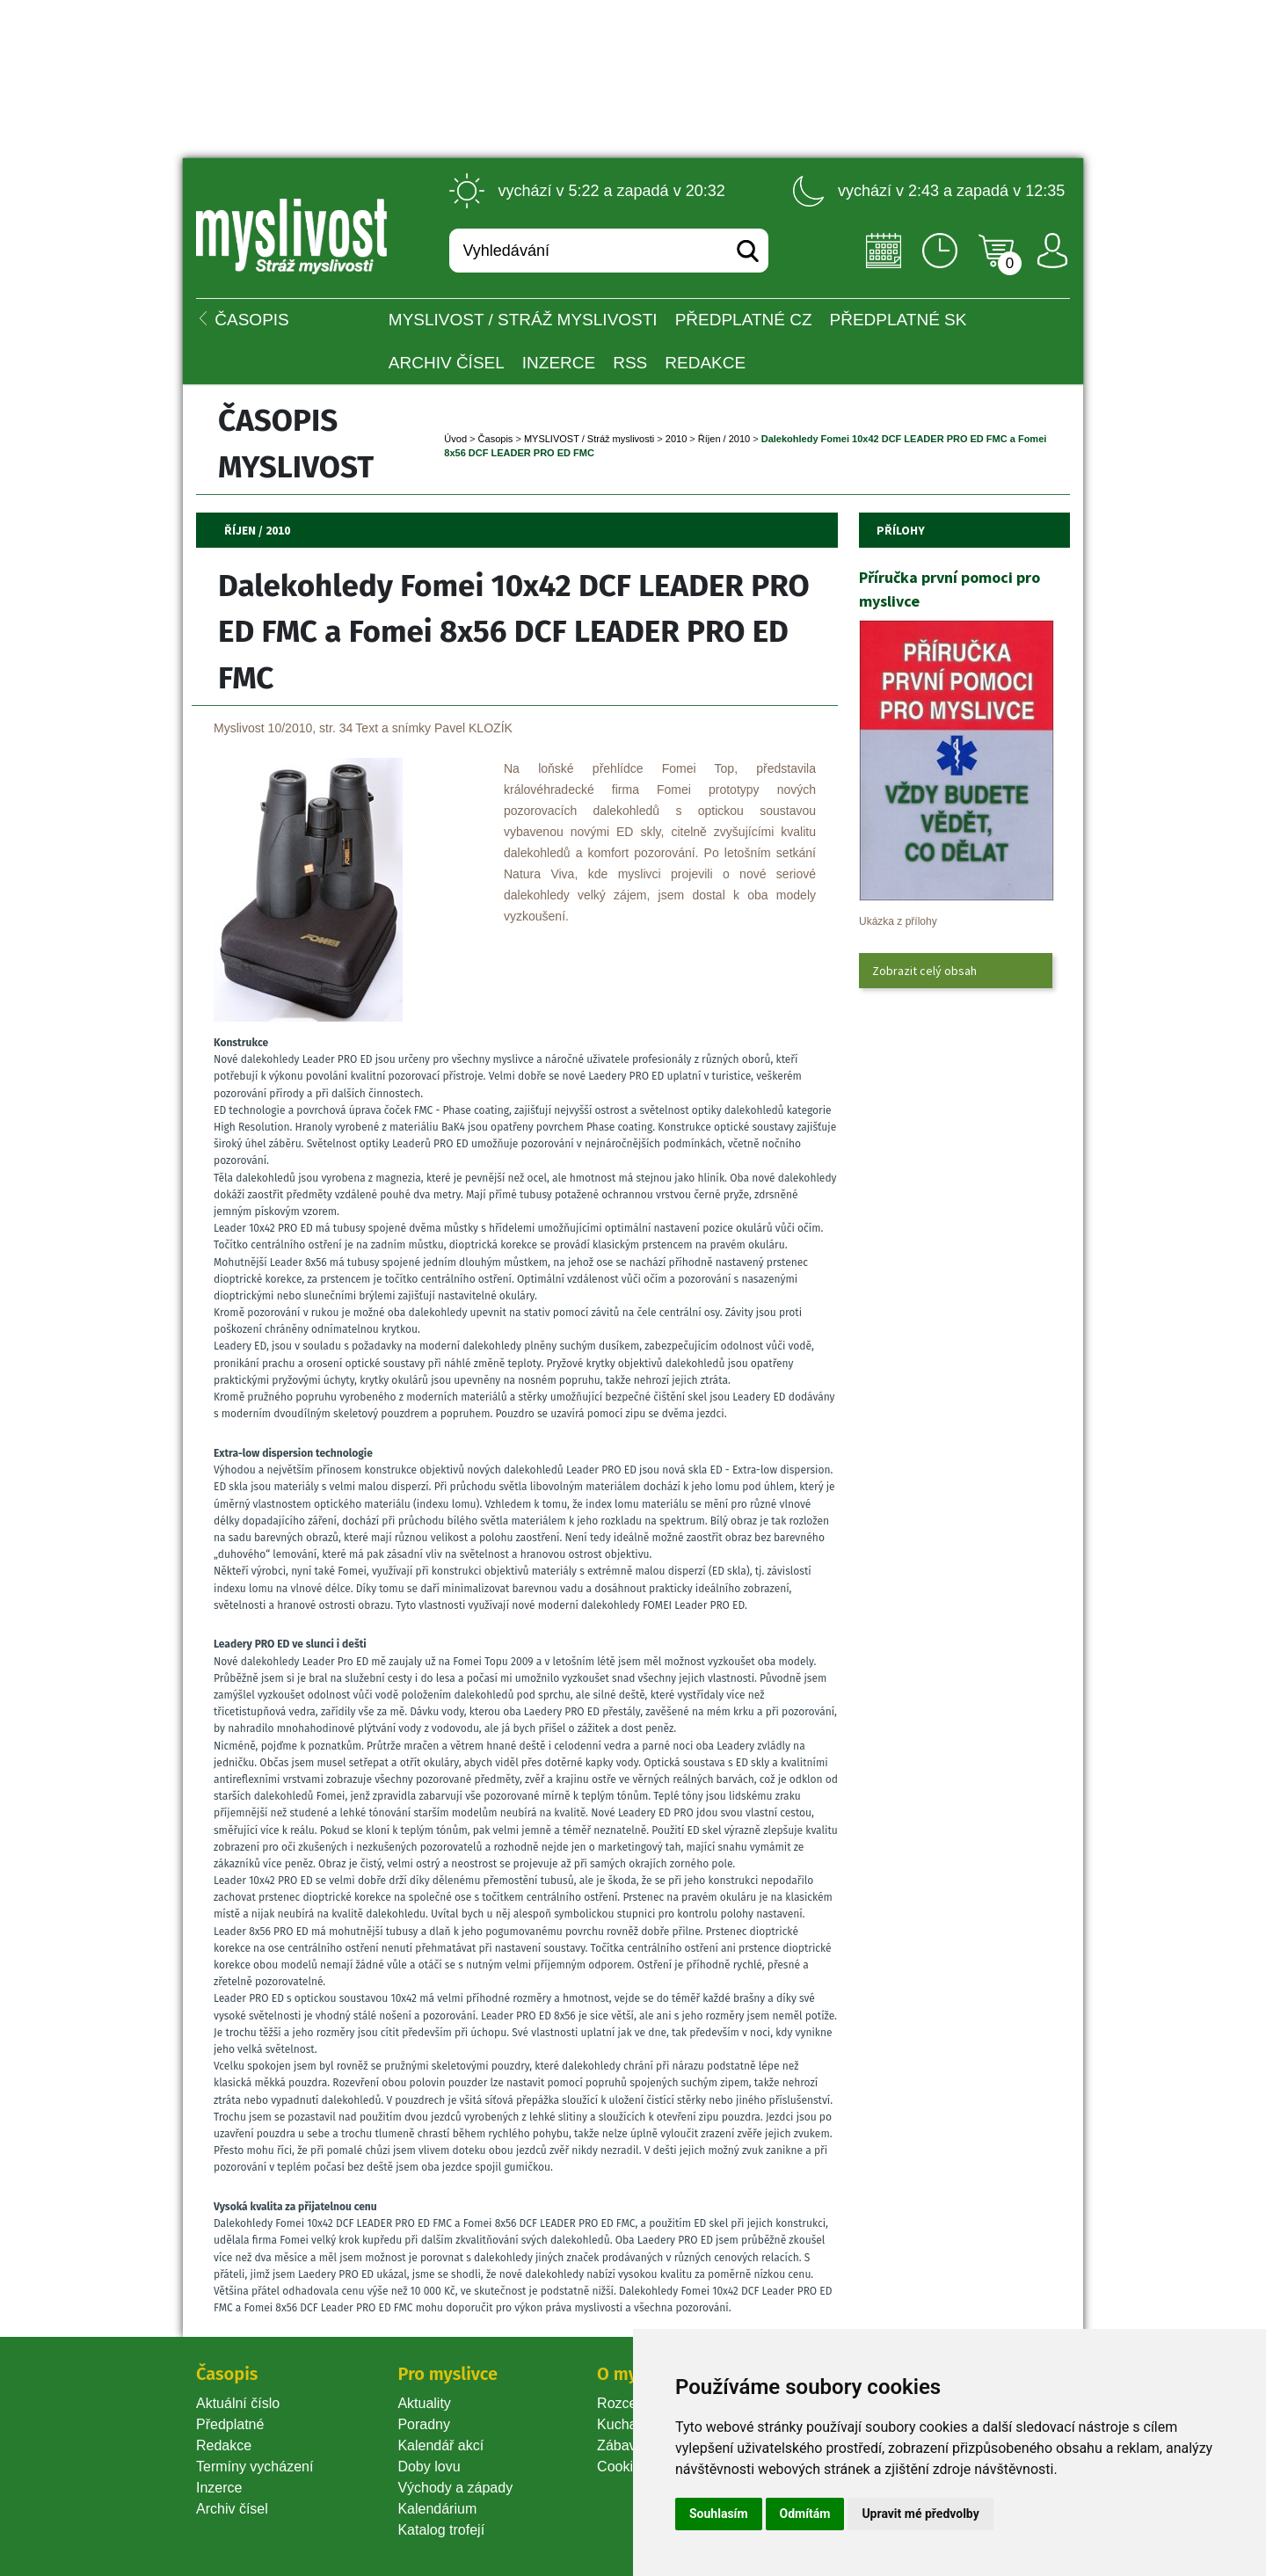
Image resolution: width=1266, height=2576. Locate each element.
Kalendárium (437, 2508)
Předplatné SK (898, 319)
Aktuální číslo (238, 2403)
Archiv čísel (447, 362)
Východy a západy (455, 2487)
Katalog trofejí (440, 2529)
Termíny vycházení (254, 2466)
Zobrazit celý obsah (924, 971)
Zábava (620, 2445)
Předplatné (230, 2424)
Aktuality (423, 2403)
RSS (630, 362)
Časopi (495, 438)
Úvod (455, 438)
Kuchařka (627, 2424)
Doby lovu (428, 2466)
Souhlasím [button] (718, 2514)
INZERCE (558, 362)
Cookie (622, 2466)
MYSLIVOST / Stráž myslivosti (523, 319)
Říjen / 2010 (724, 438)
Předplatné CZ (743, 319)
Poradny (423, 2424)
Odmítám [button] (805, 2514)
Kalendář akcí (440, 2445)
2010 (676, 438)
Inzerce (219, 2487)
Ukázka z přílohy (898, 921)
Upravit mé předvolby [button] (920, 2514)
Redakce (705, 362)
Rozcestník (631, 2403)
